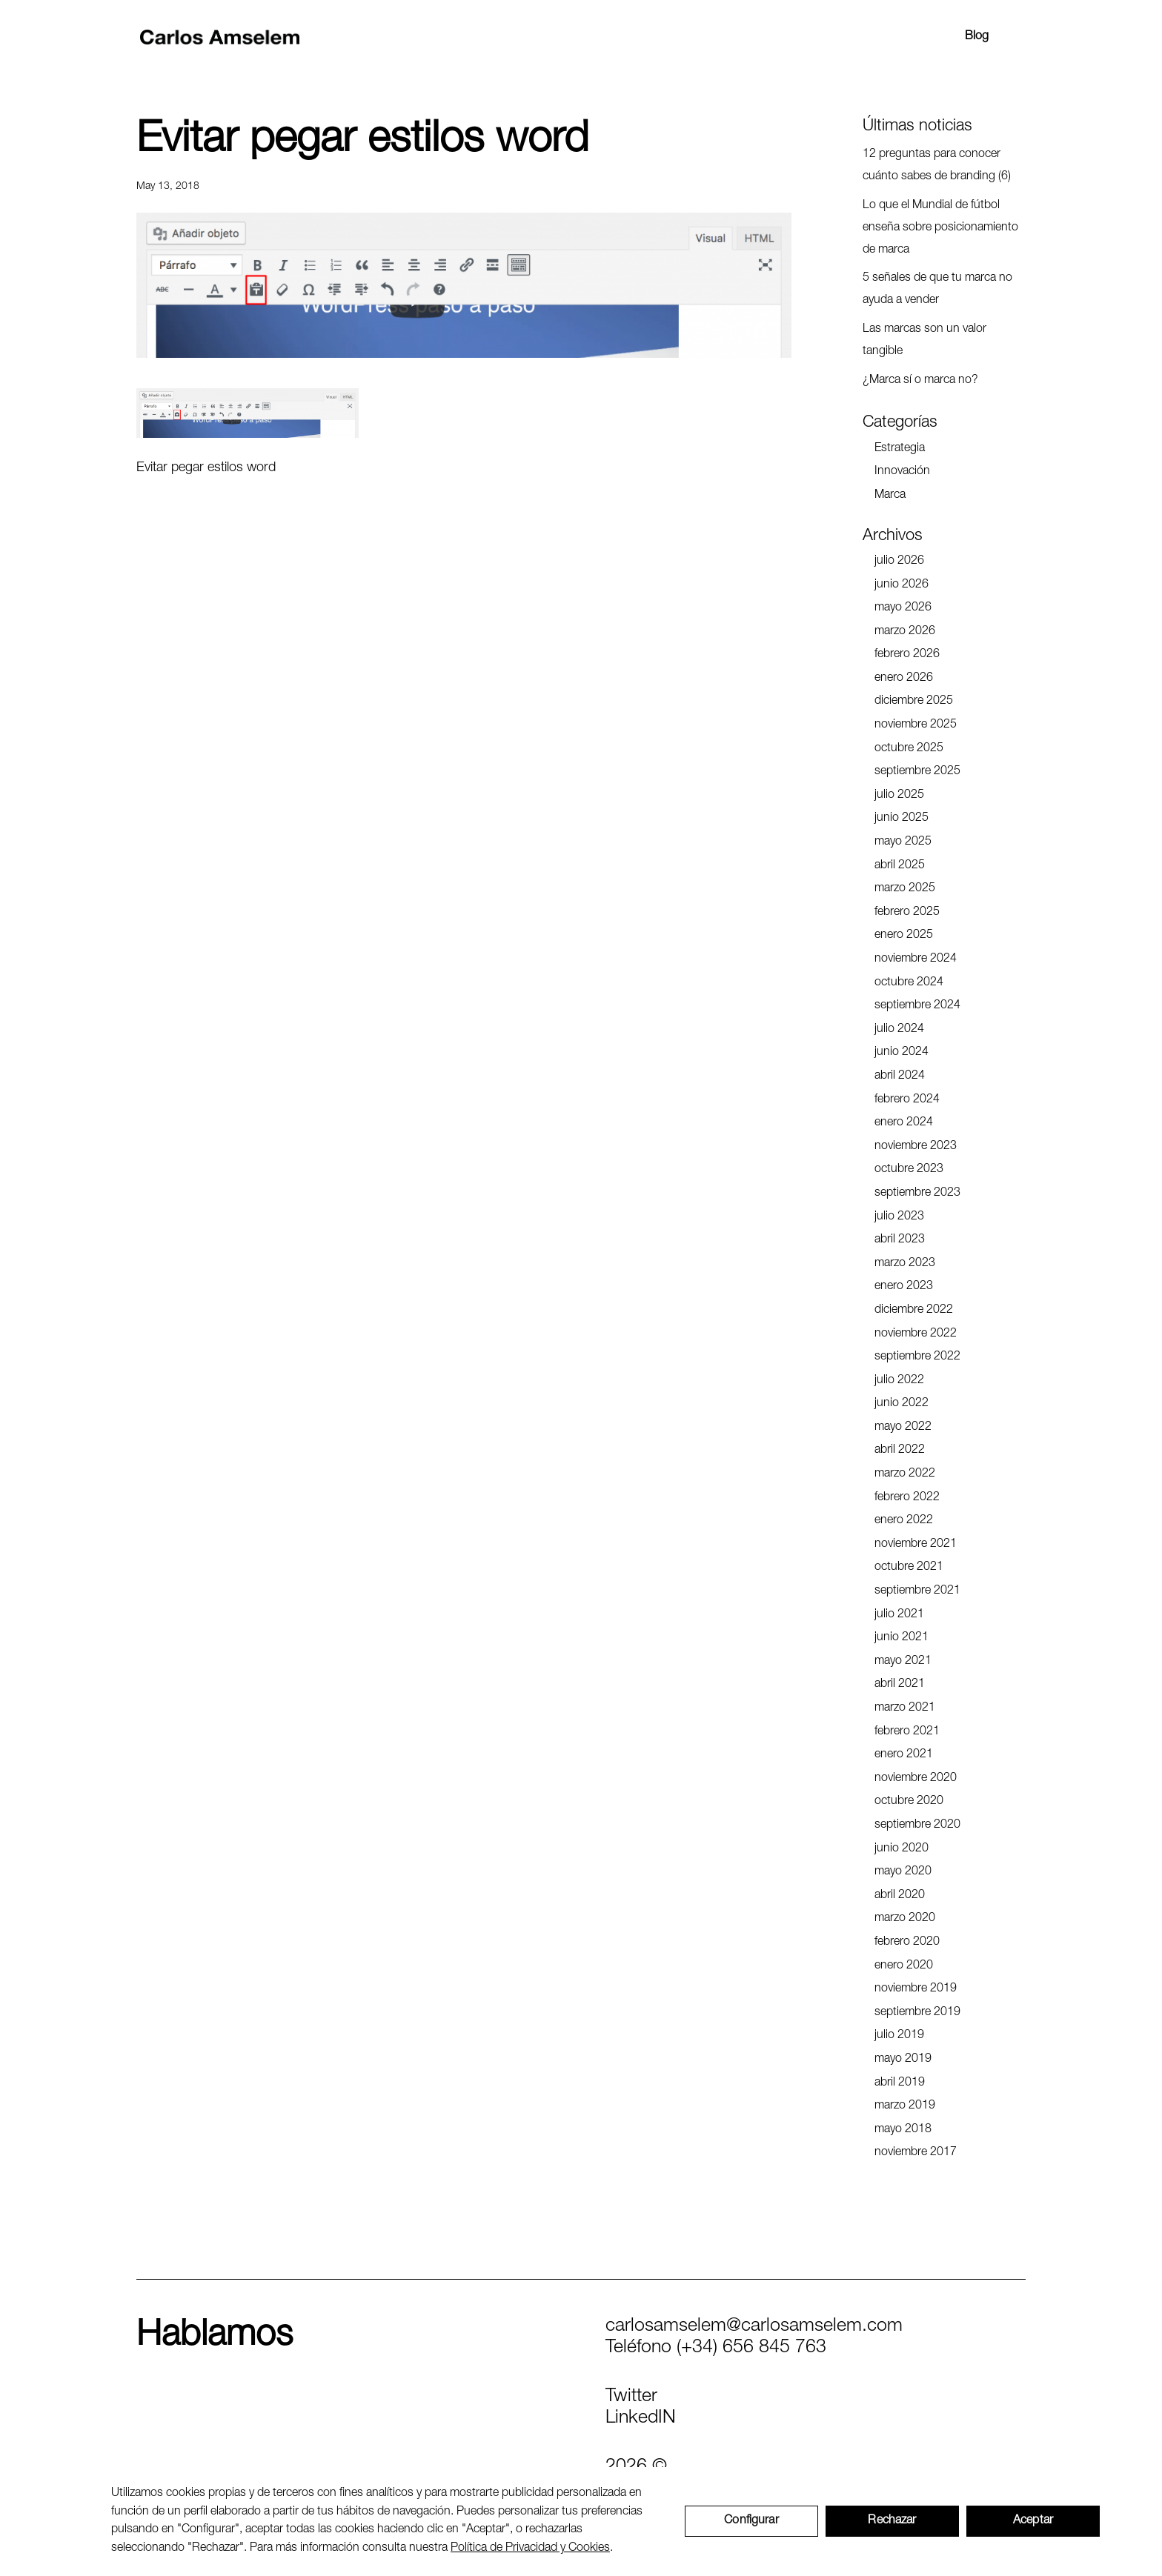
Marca (890, 496)
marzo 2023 (904, 1264)
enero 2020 (903, 1966)
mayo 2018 (903, 2130)
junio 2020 (901, 1849)
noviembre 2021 (915, 1545)
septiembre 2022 (917, 1357)
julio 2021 (899, 1615)
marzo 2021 (904, 1708)
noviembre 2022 (915, 1334)
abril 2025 (899, 866)
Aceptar (1033, 2521)
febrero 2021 (907, 1732)
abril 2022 (899, 1451)
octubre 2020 (908, 1802)
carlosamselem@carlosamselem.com (754, 2326)
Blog (977, 37)
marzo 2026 (904, 632)
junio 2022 (901, 1404)
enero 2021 (903, 1755)
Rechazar (892, 2521)
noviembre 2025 (915, 725)
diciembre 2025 (913, 702)
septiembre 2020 (917, 1825)
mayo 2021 (903, 1662)
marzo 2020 (904, 1919)
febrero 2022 (907, 1498)
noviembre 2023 (915, 1147)
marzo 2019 (904, 2106)
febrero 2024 (907, 1100)
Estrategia (899, 449)
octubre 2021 (908, 1568)
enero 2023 (903, 1287)
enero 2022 (903, 1521)
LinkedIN (640, 2418)
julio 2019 (899, 2036)
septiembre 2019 (917, 2013)
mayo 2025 (903, 842)
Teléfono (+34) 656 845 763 (715, 2348)
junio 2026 (901, 585)
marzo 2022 (904, 1474)
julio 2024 (899, 1030)
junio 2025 (901, 819)
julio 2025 (899, 796)
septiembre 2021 (917, 1591)
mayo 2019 (903, 2060)
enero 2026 (903, 679)
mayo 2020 (903, 1872)
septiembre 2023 (917, 1193)
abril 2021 (899, 1685)
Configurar (751, 2521)
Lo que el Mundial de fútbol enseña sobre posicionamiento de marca (940, 228)
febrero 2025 (907, 913)
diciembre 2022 (913, 1311)
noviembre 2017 (915, 2153)
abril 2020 (899, 1896)
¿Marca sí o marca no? (920, 381)
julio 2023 (899, 1217)
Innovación (902, 472)
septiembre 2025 (917, 772)
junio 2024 (901, 1053)
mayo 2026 (903, 608)
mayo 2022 (903, 1428)
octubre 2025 (908, 749)
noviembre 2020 (915, 1779)
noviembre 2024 (915, 959)
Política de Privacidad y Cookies (530, 2549)
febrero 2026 (907, 655)
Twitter (631, 2397)
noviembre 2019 (915, 1989)
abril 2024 (899, 1076)
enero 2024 (903, 1123)
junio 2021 (901, 1638)
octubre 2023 (908, 1170)
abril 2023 (899, 1240)
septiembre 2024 (917, 1006)
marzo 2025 (904, 889)
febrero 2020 (907, 1942)
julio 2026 (899, 562)
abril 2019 (899, 2083)
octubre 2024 (908, 983)
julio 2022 (899, 1381)
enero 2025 (903, 936)
